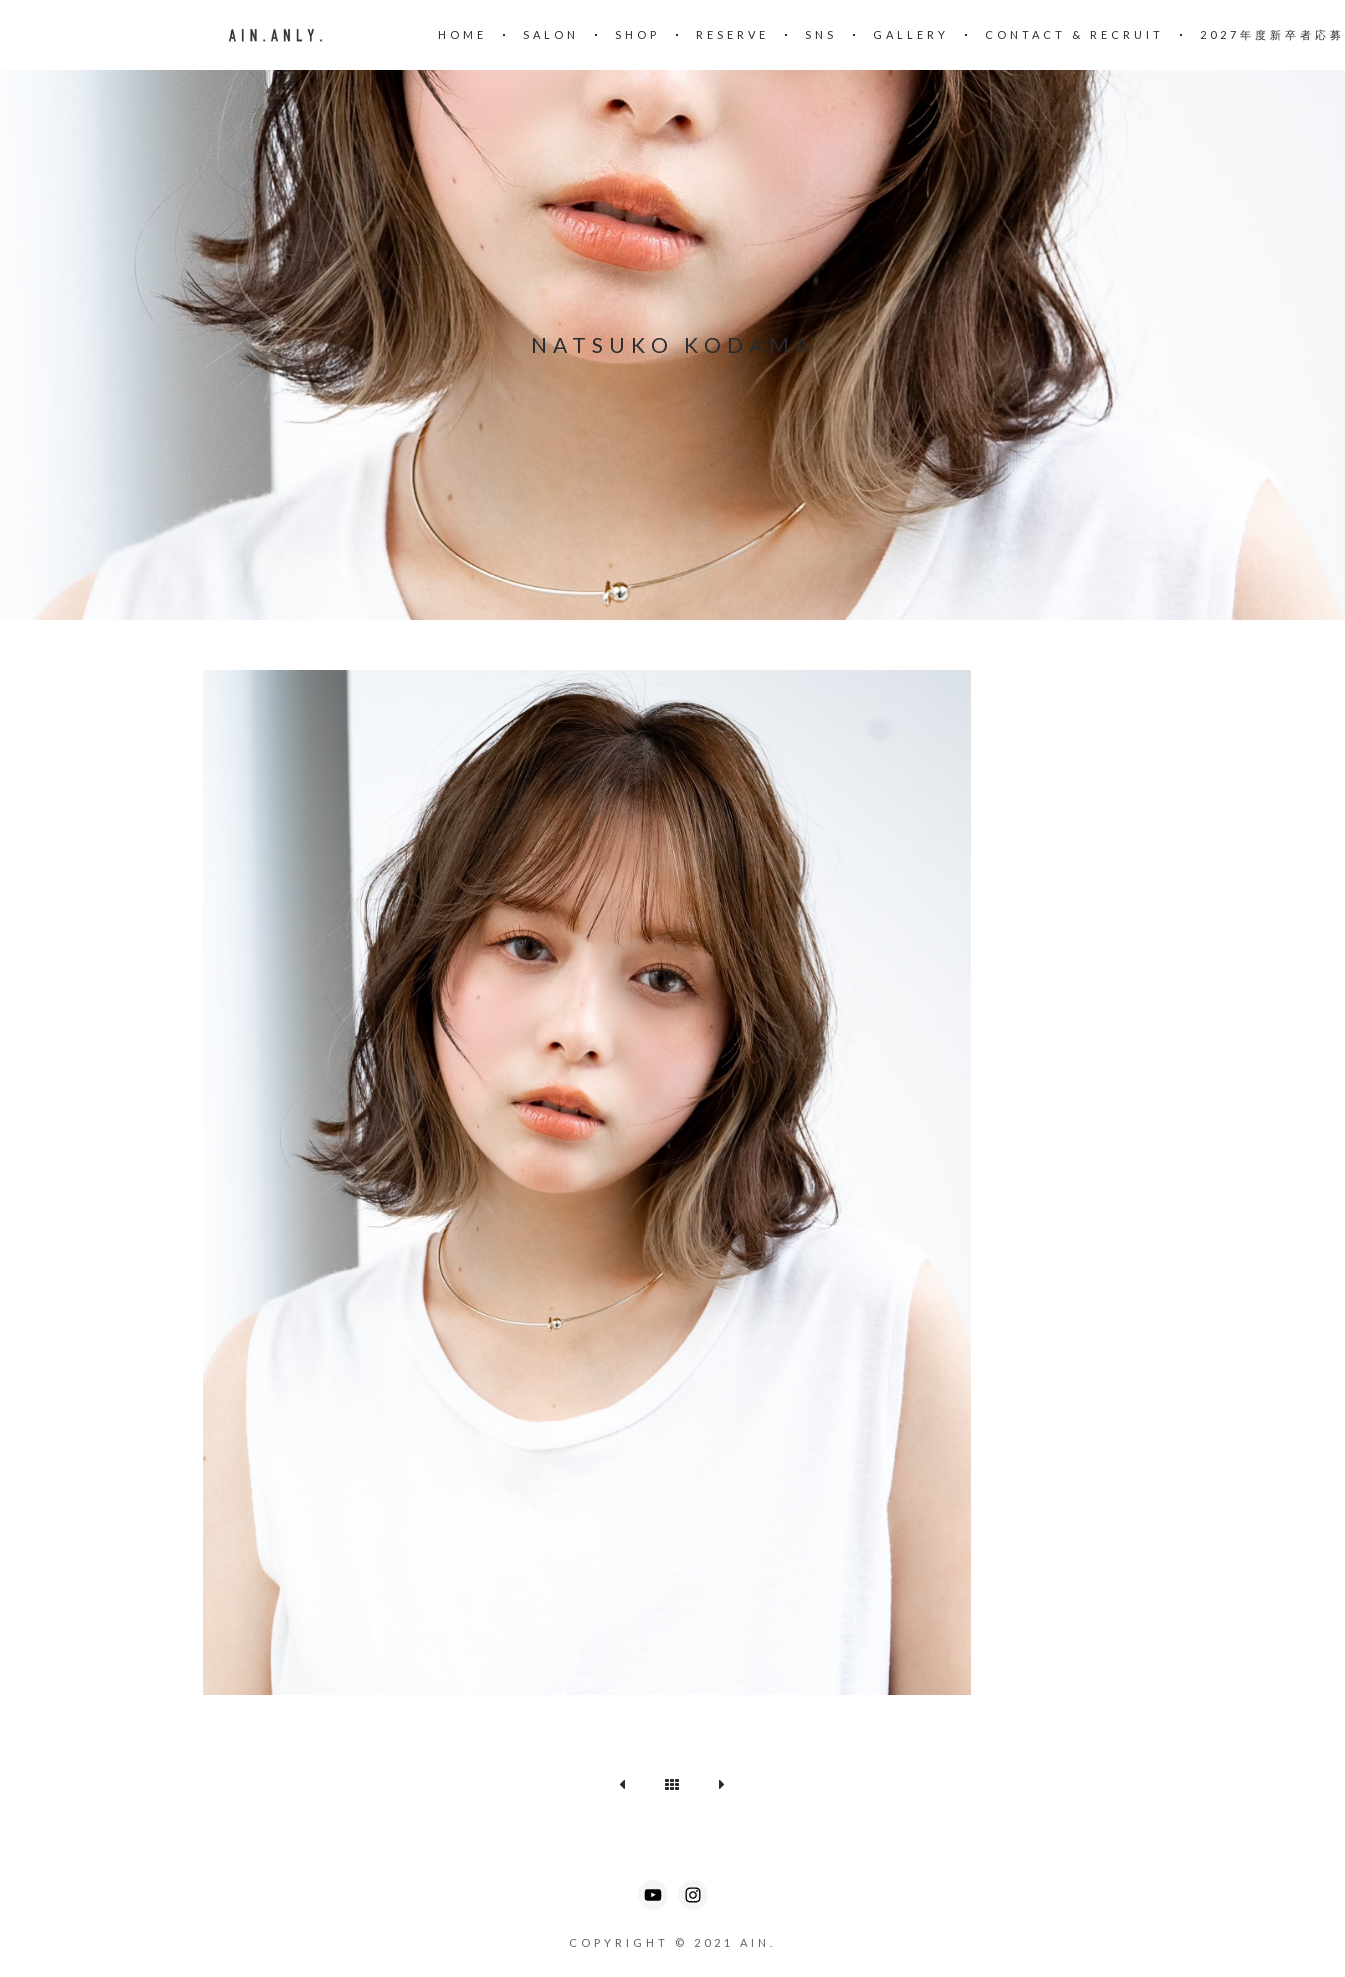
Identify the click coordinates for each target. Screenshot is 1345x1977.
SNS (821, 34)
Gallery (911, 34)
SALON (551, 34)
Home (462, 34)
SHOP (637, 34)
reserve (732, 34)
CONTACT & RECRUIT (1074, 34)
